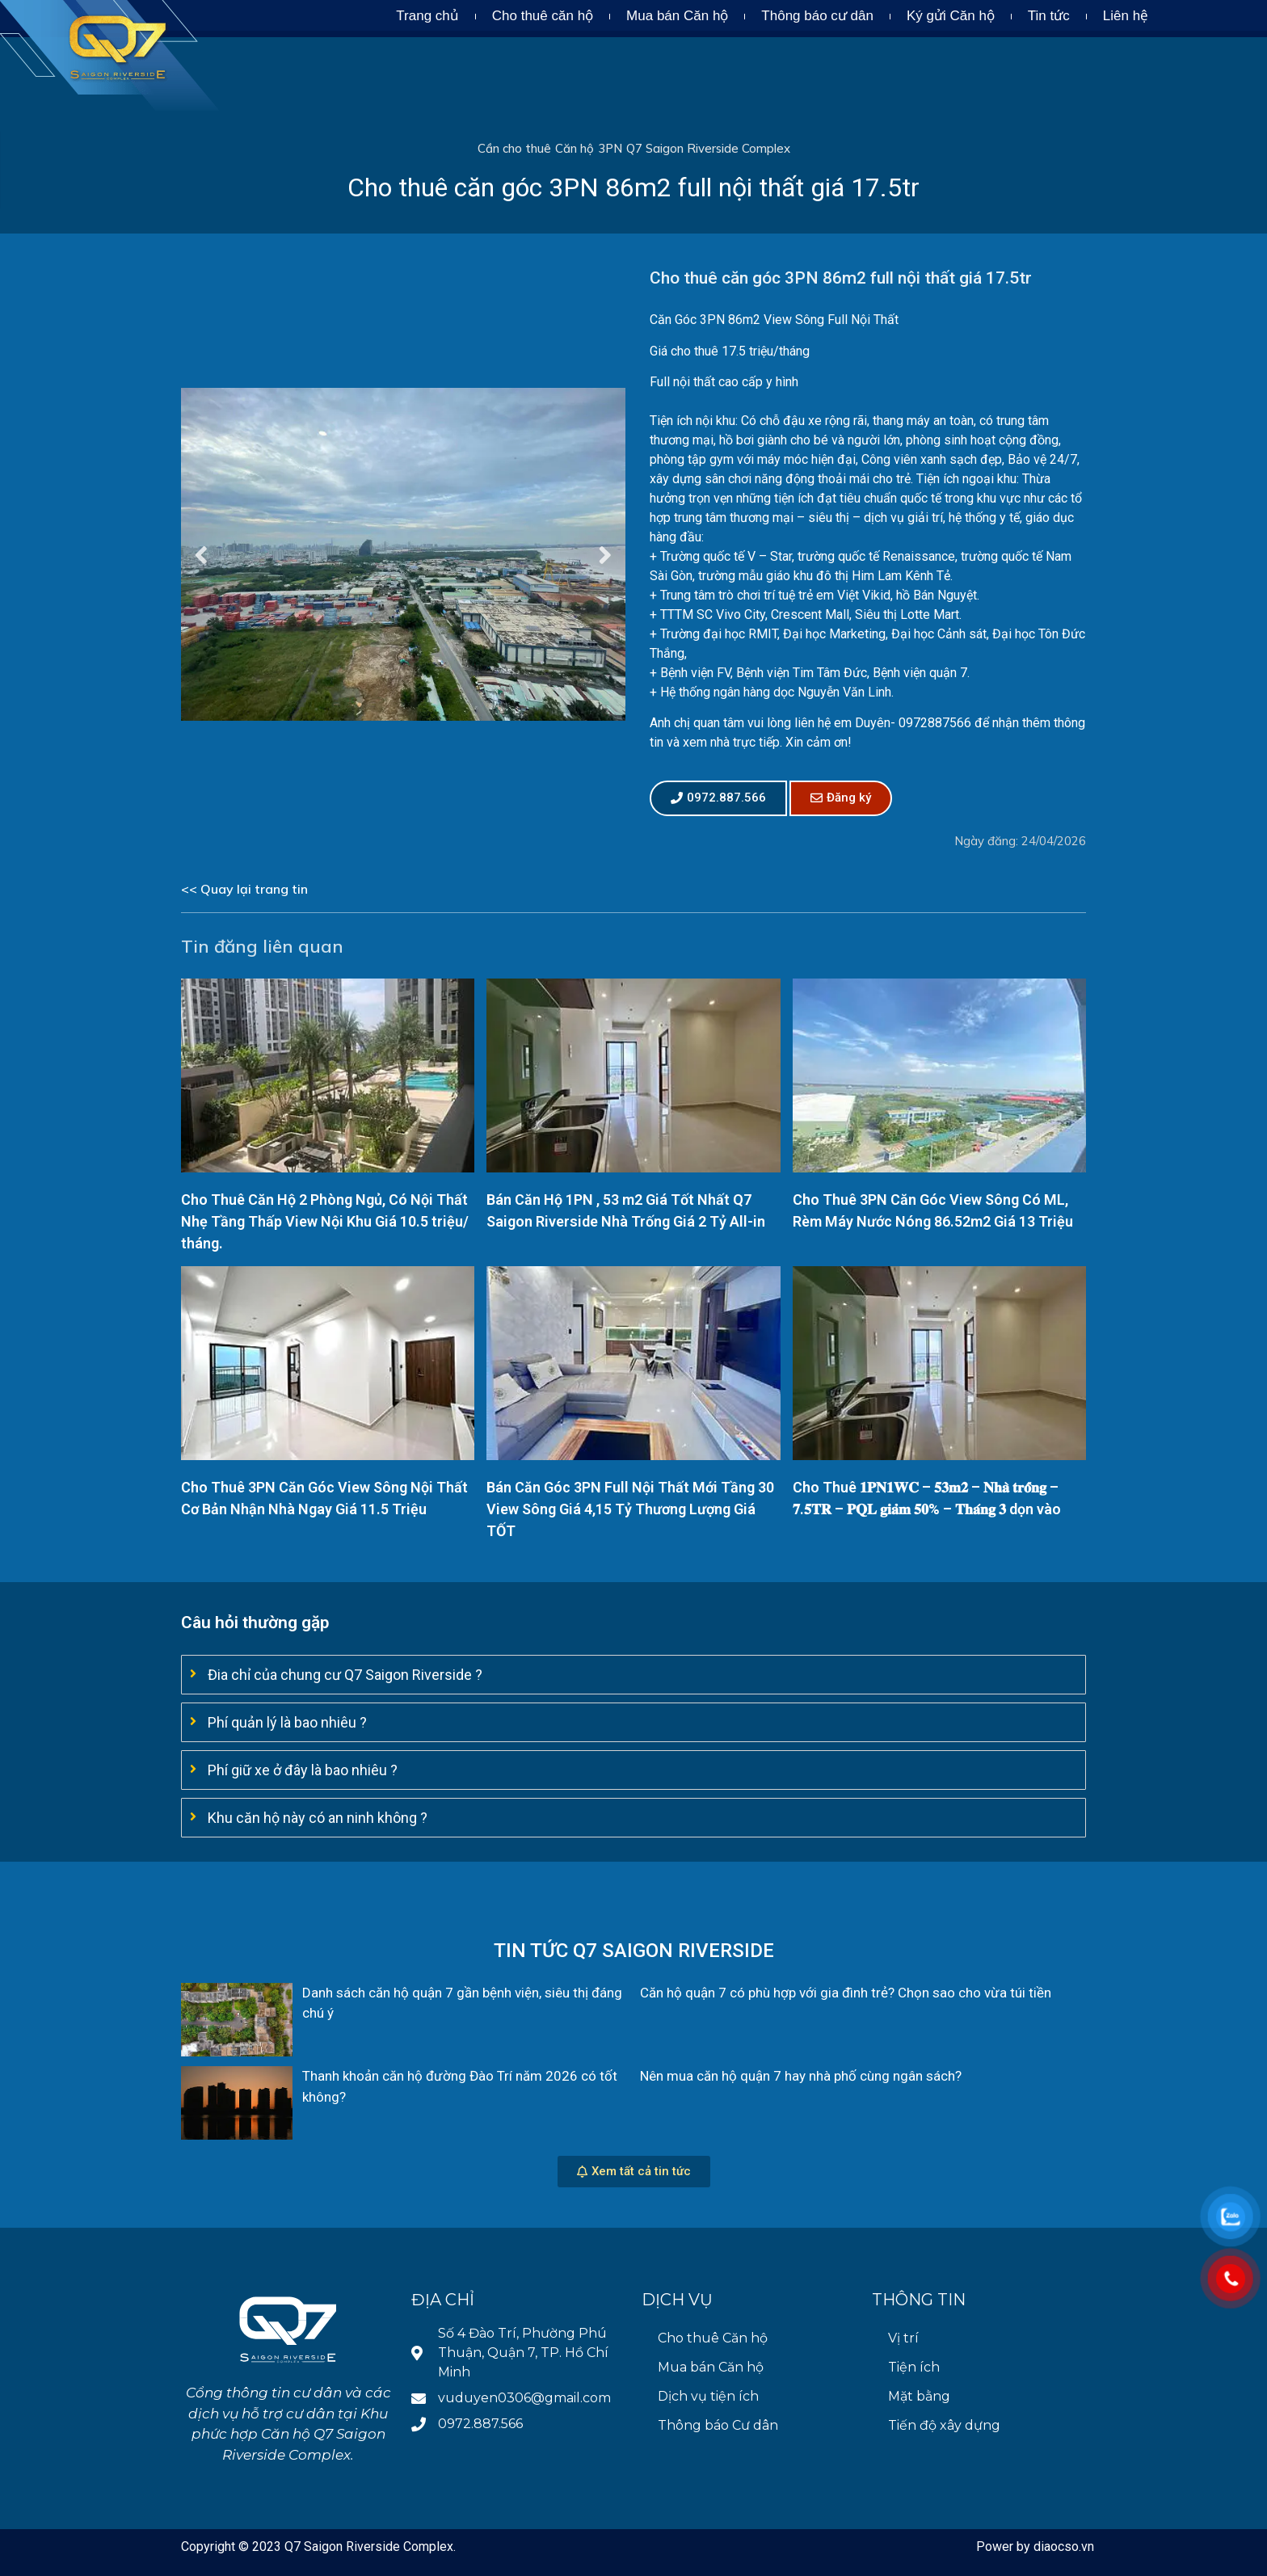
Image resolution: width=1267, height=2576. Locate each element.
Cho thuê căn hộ (542, 15)
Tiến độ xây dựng (944, 2425)
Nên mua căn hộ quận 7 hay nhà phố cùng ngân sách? (801, 2076)
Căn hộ (574, 148)
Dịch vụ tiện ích (708, 2396)
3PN (610, 148)
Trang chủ (427, 15)
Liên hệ (1125, 15)
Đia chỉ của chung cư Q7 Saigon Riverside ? (345, 1674)
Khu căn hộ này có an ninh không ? (317, 1817)
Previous (201, 554)
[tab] (633, 1675)
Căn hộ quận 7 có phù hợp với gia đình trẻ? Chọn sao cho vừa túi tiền (845, 1993)
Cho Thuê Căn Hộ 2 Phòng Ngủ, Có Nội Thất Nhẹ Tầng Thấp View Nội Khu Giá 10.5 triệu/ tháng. (325, 1221)
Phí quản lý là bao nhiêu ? (287, 1722)
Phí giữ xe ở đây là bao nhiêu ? (303, 1770)
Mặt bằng (919, 2396)
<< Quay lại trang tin (244, 889)
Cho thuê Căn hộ (713, 2338)
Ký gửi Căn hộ (951, 15)
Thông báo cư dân (817, 15)
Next (605, 554)
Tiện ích (914, 2367)
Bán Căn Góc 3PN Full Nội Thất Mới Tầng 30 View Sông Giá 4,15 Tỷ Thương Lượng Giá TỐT (630, 1509)
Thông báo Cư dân (718, 2425)
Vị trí (903, 2338)
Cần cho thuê (514, 148)
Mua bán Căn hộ (677, 15)
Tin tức (1049, 15)
